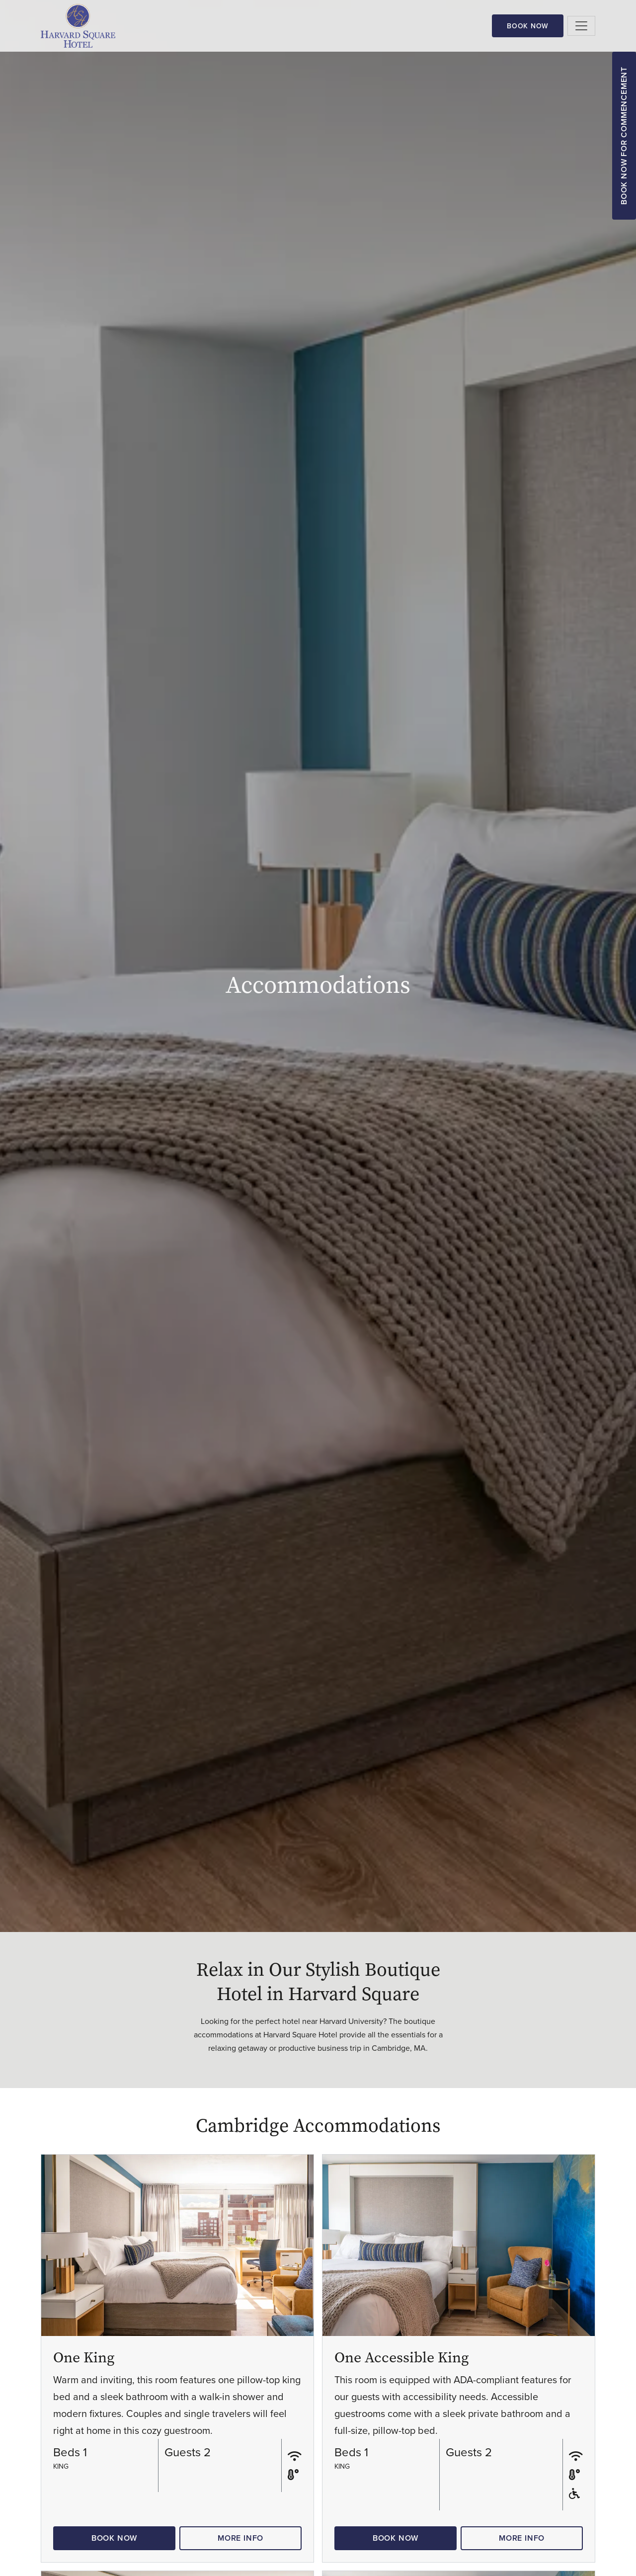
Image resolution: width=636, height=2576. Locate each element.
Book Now (528, 26)
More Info (240, 2538)
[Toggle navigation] (581, 26)
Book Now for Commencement (624, 136)
